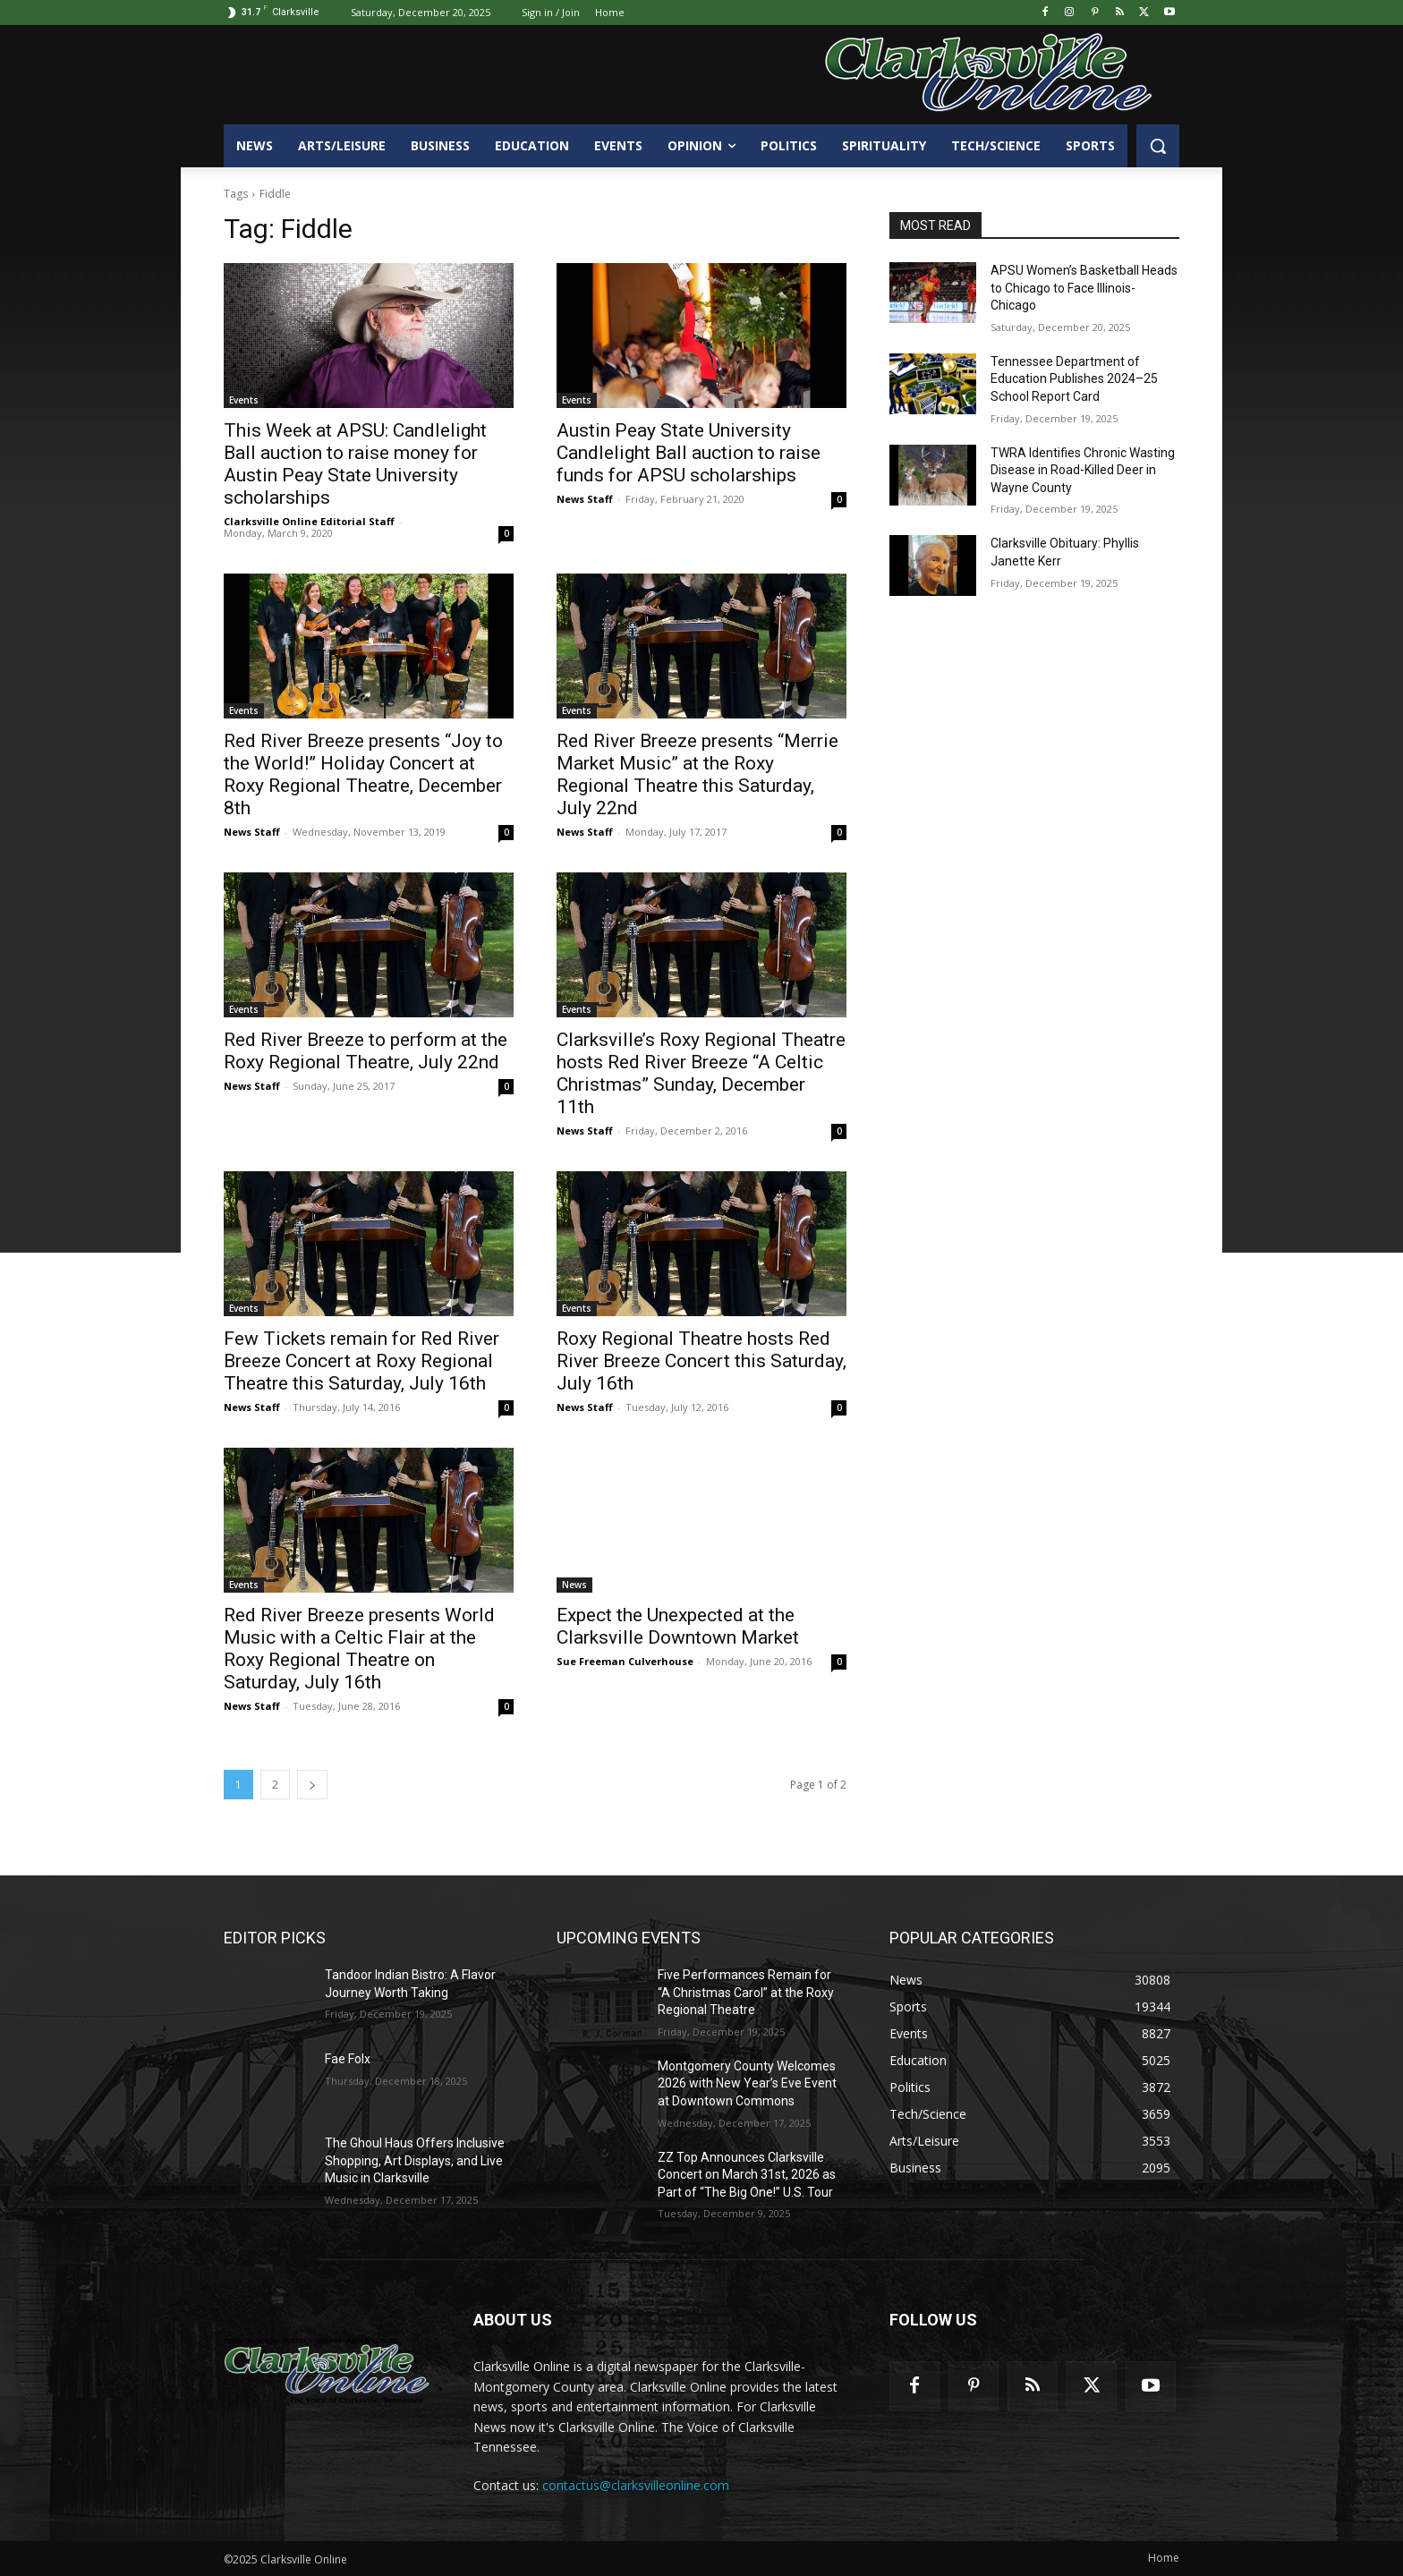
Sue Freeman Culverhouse (625, 1661)
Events (244, 400)
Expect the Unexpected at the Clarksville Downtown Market (678, 1626)
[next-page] (312, 1784)
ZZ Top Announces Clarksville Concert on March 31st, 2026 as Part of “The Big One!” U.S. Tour (747, 2174)
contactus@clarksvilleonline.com (635, 2485)
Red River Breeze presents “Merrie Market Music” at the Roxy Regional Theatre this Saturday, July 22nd (697, 774)
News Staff (585, 499)
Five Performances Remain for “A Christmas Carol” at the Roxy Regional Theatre (746, 1992)
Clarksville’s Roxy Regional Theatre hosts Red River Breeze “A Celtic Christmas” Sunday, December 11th (701, 1073)
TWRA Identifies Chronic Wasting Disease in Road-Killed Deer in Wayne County (1083, 470)
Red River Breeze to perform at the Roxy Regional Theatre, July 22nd (365, 1051)
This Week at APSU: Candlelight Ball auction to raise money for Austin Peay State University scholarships (355, 464)
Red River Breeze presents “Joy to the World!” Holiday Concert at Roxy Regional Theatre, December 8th (363, 774)
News (574, 1584)
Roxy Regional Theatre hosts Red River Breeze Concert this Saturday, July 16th (701, 1361)
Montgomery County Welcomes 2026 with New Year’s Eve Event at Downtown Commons (747, 2083)
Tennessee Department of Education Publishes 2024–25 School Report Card (1074, 379)
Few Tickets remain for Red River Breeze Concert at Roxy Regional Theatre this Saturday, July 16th (361, 1361)
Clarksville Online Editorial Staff (309, 521)
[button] (1157, 145)
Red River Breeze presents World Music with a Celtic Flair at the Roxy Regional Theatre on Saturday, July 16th (359, 1648)
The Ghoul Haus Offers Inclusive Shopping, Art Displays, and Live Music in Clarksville (415, 2160)
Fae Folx (347, 2059)
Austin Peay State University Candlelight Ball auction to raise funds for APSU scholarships (689, 453)
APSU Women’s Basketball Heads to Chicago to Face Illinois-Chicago (1084, 287)
